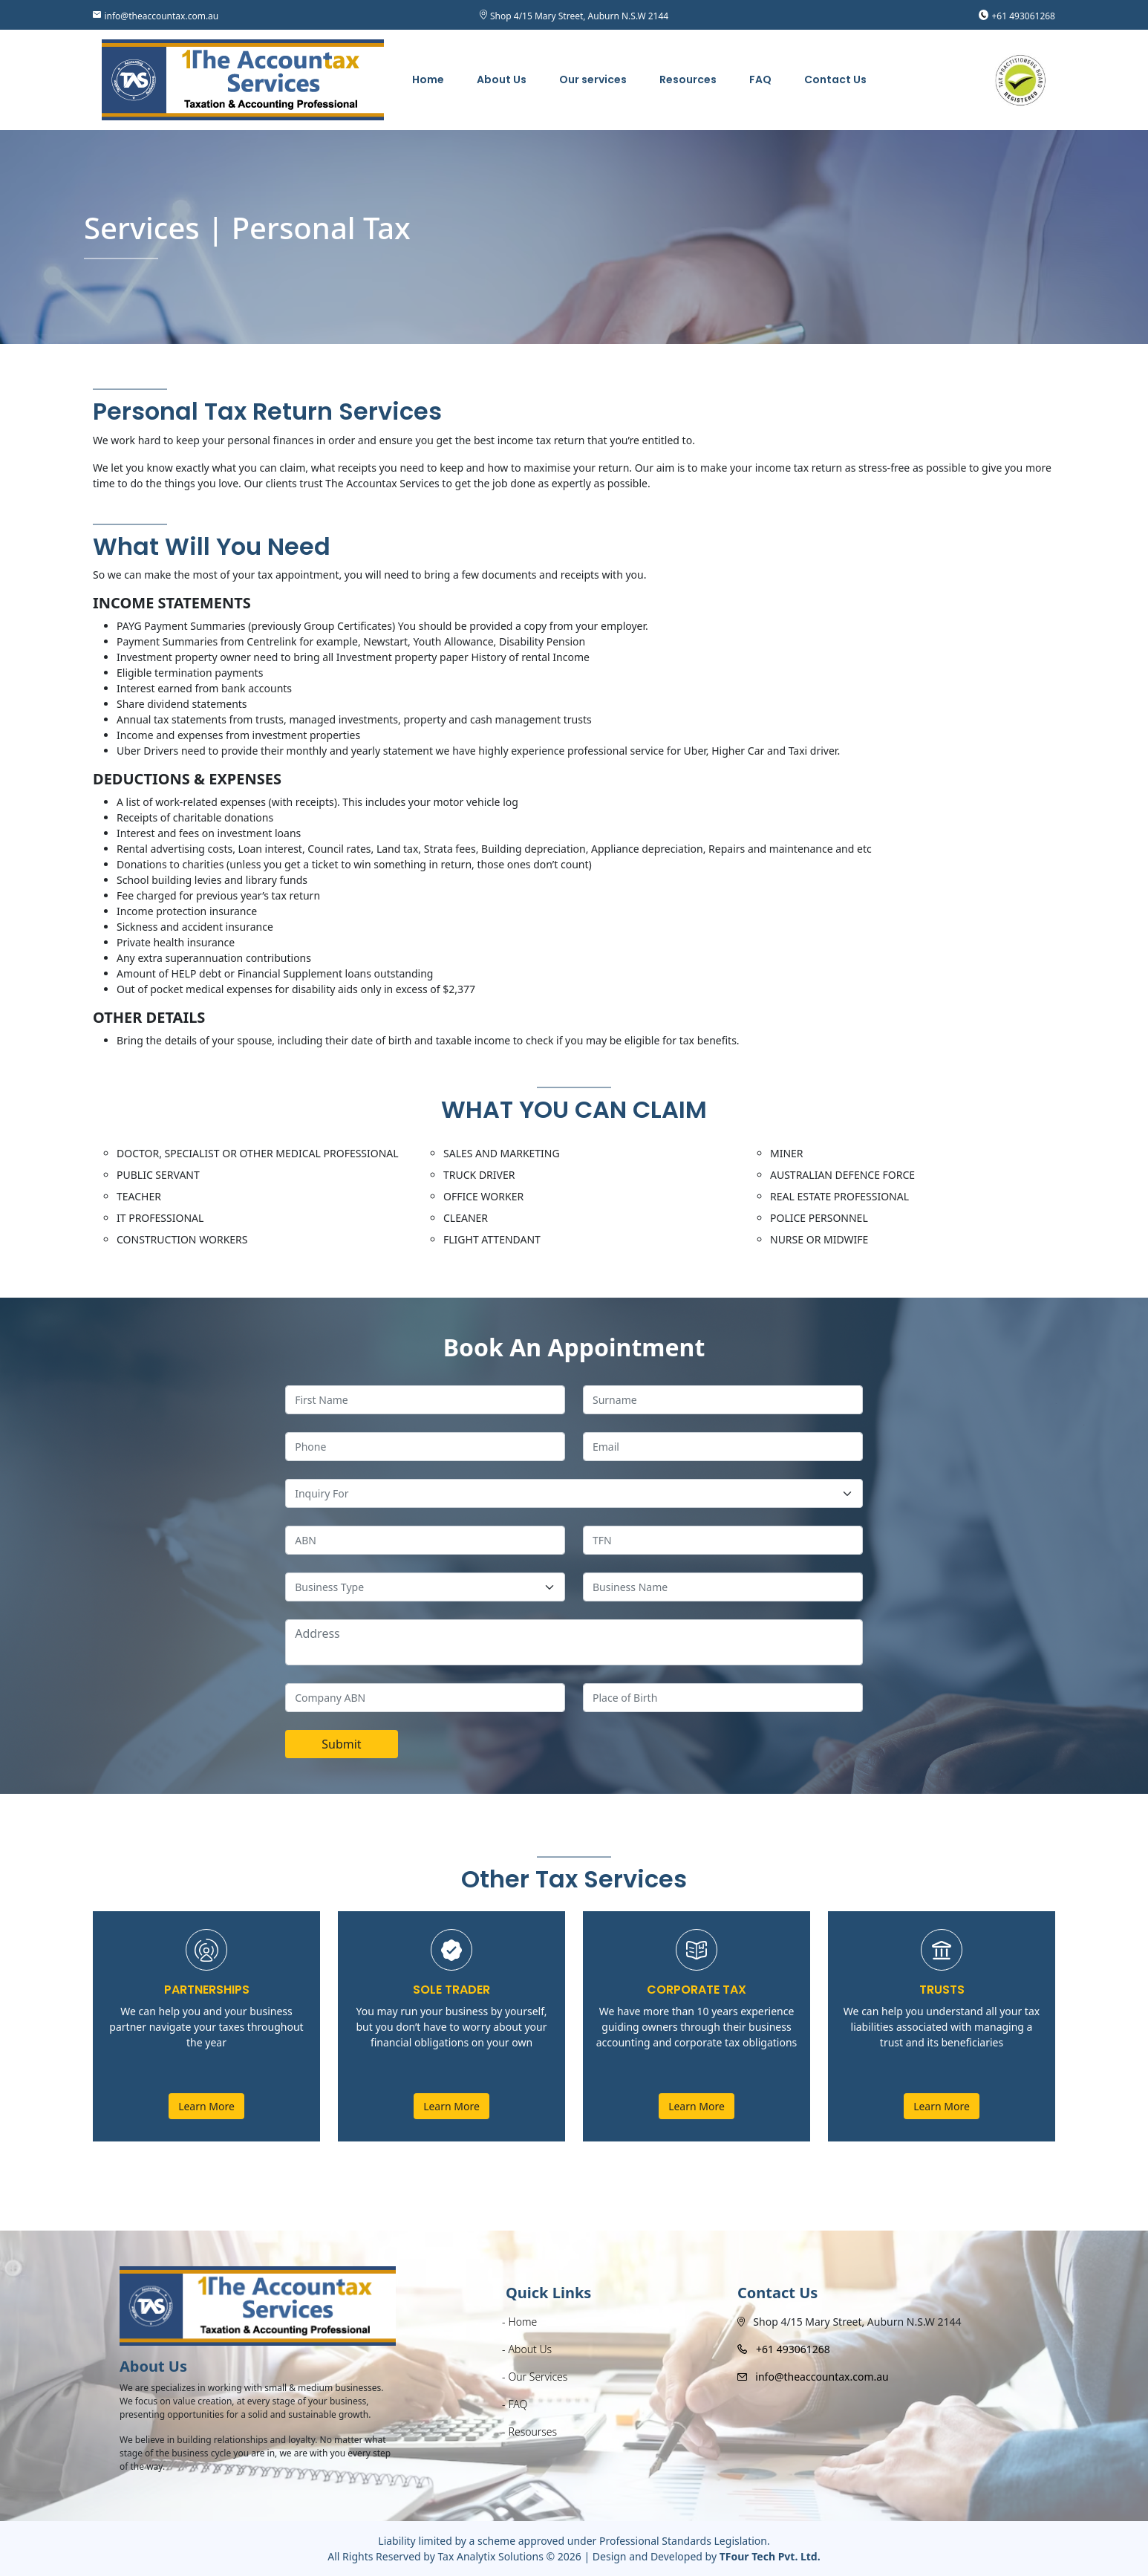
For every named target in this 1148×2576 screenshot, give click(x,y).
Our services (593, 79)
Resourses (533, 2431)
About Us (501, 79)
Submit (341, 1744)
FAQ (760, 79)
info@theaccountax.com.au (161, 16)
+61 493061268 (1024, 16)
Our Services (538, 2377)
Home (428, 79)
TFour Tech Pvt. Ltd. (770, 2556)
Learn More (206, 2106)
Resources (688, 79)
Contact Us (835, 79)
